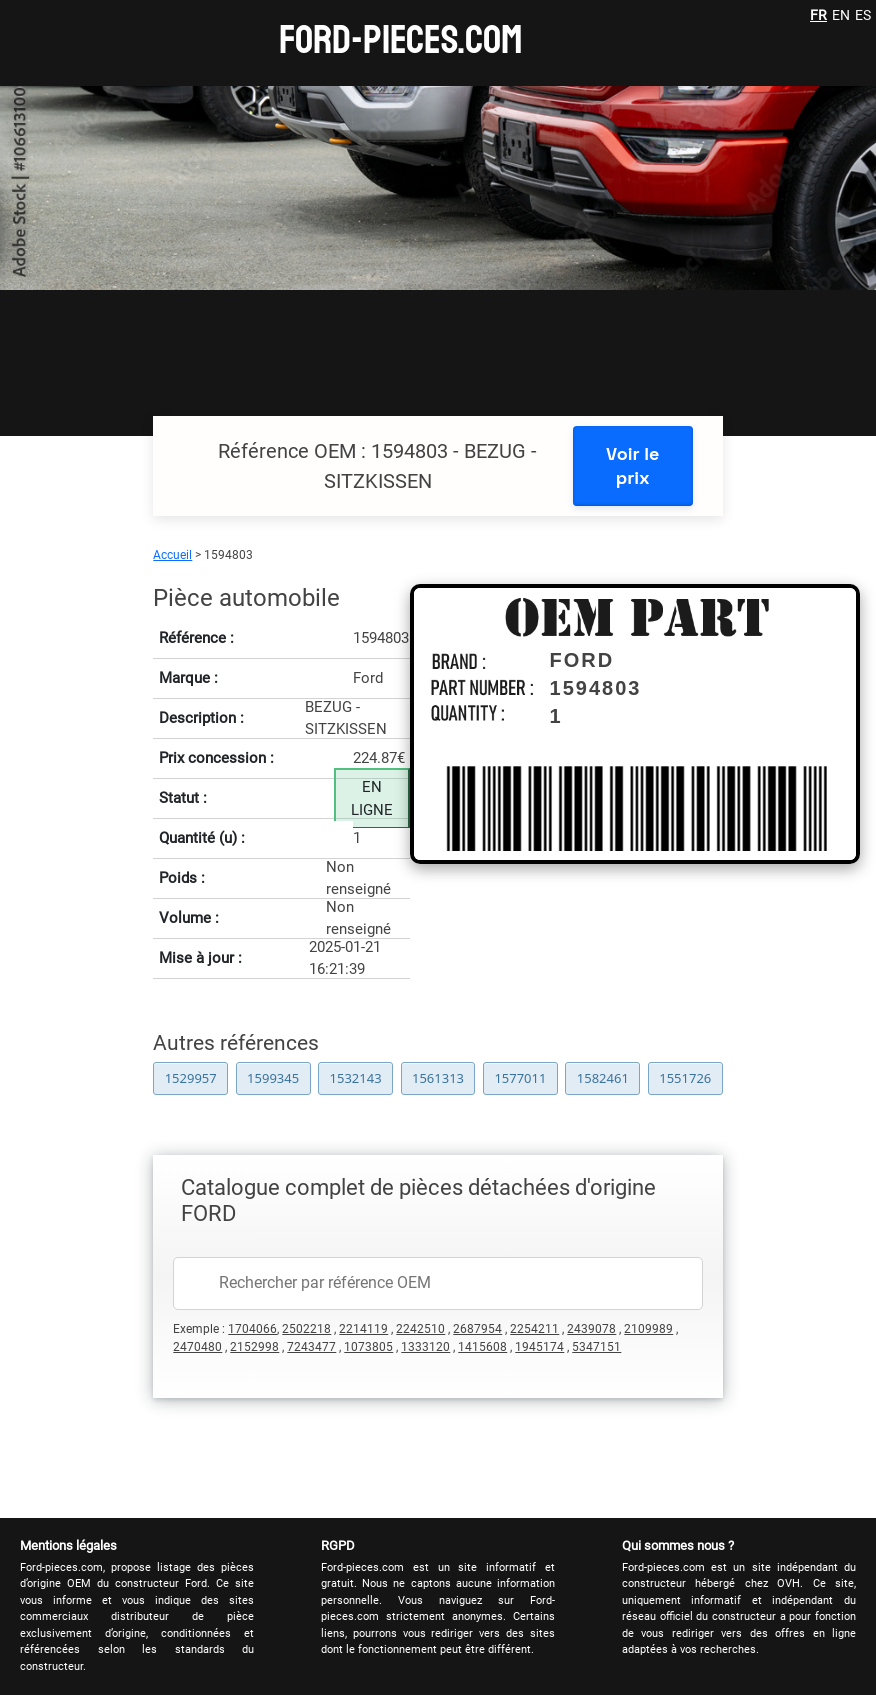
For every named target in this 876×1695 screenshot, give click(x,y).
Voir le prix (632, 465)
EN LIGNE (372, 798)
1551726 (685, 1078)
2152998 (254, 1347)
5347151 (596, 1347)
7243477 (311, 1347)
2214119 (363, 1329)
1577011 (520, 1078)
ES (863, 15)
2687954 (477, 1329)
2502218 (306, 1329)
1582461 (603, 1078)
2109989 (648, 1329)
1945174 (539, 1347)
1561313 (438, 1078)
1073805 (368, 1347)
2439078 (591, 1329)
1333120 (425, 1347)
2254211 (534, 1329)
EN (841, 15)
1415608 (482, 1347)
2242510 (420, 1329)
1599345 (273, 1078)
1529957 (191, 1078)
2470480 (197, 1347)
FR (818, 15)
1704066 (252, 1329)
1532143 (356, 1078)
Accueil (172, 555)
